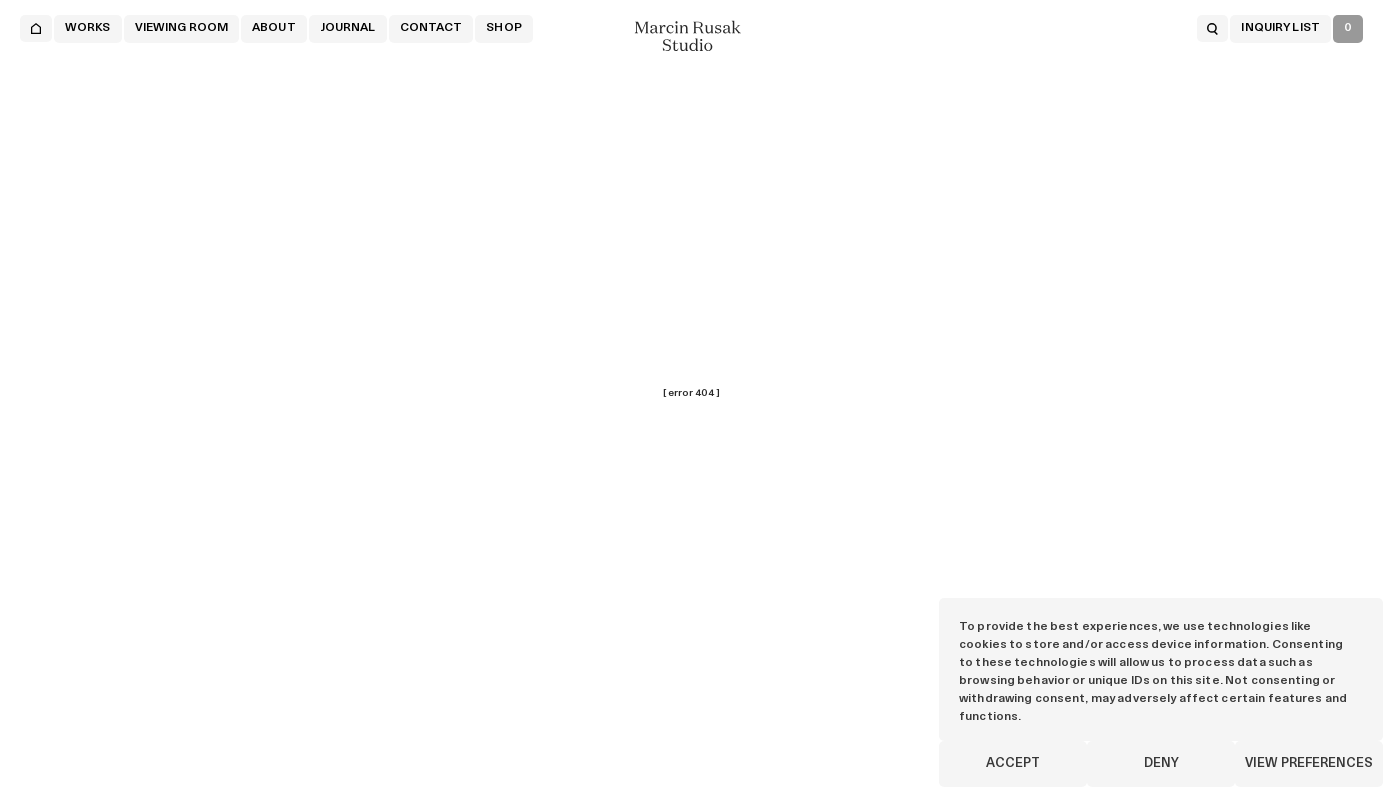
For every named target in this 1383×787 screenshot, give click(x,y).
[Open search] (1212, 28)
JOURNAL (348, 28)
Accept (1013, 763)
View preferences (1309, 763)
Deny (1161, 763)
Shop (503, 28)
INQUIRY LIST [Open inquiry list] (1280, 28)
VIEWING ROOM (181, 28)
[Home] (36, 28)
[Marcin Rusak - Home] (692, 36)
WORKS (88, 28)
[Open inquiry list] (1348, 29)
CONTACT (431, 28)
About (274, 28)
